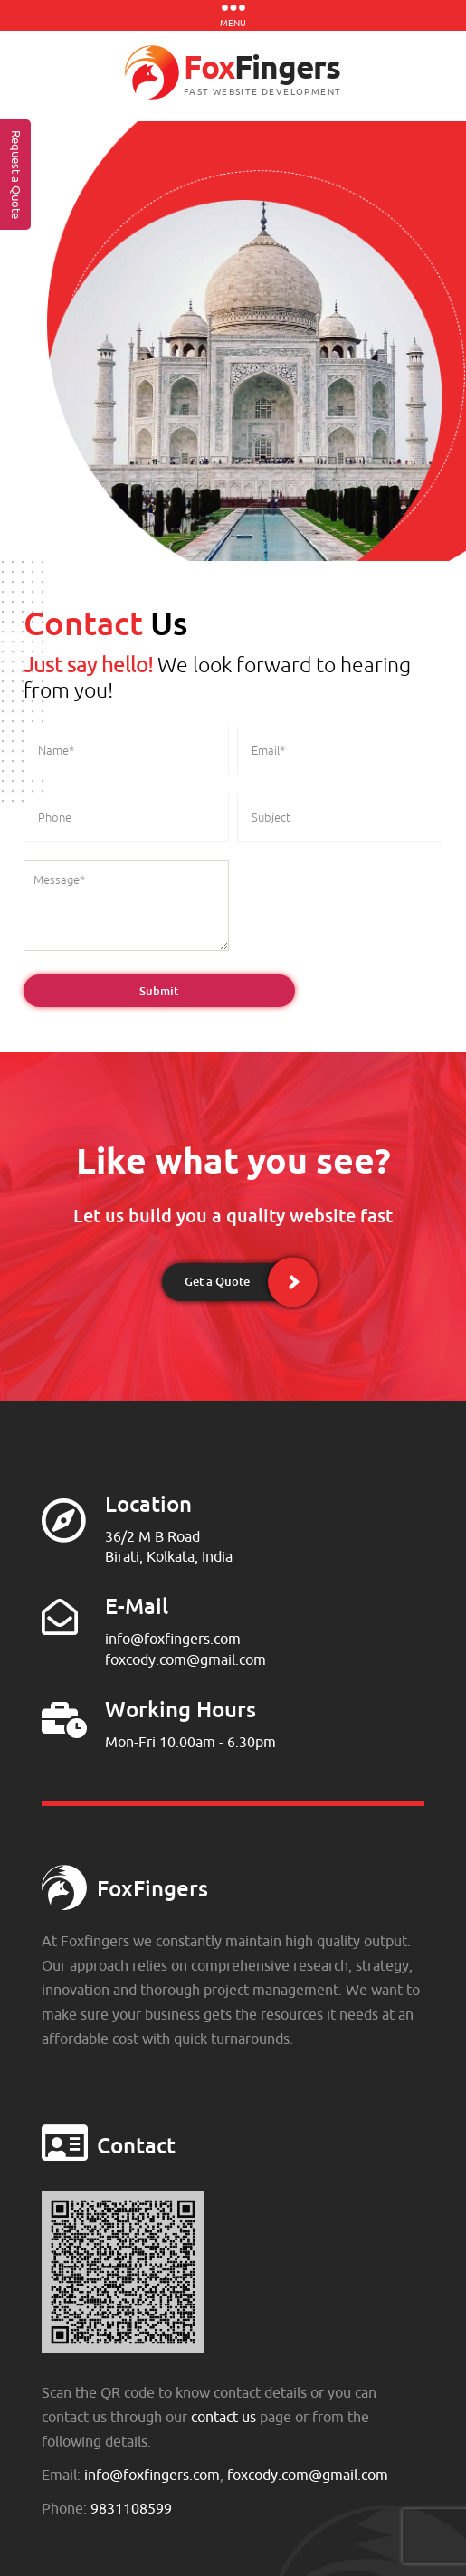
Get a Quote (217, 1281)
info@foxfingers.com (173, 1638)
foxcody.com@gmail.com (185, 1659)
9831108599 (131, 2508)
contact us (223, 2417)
